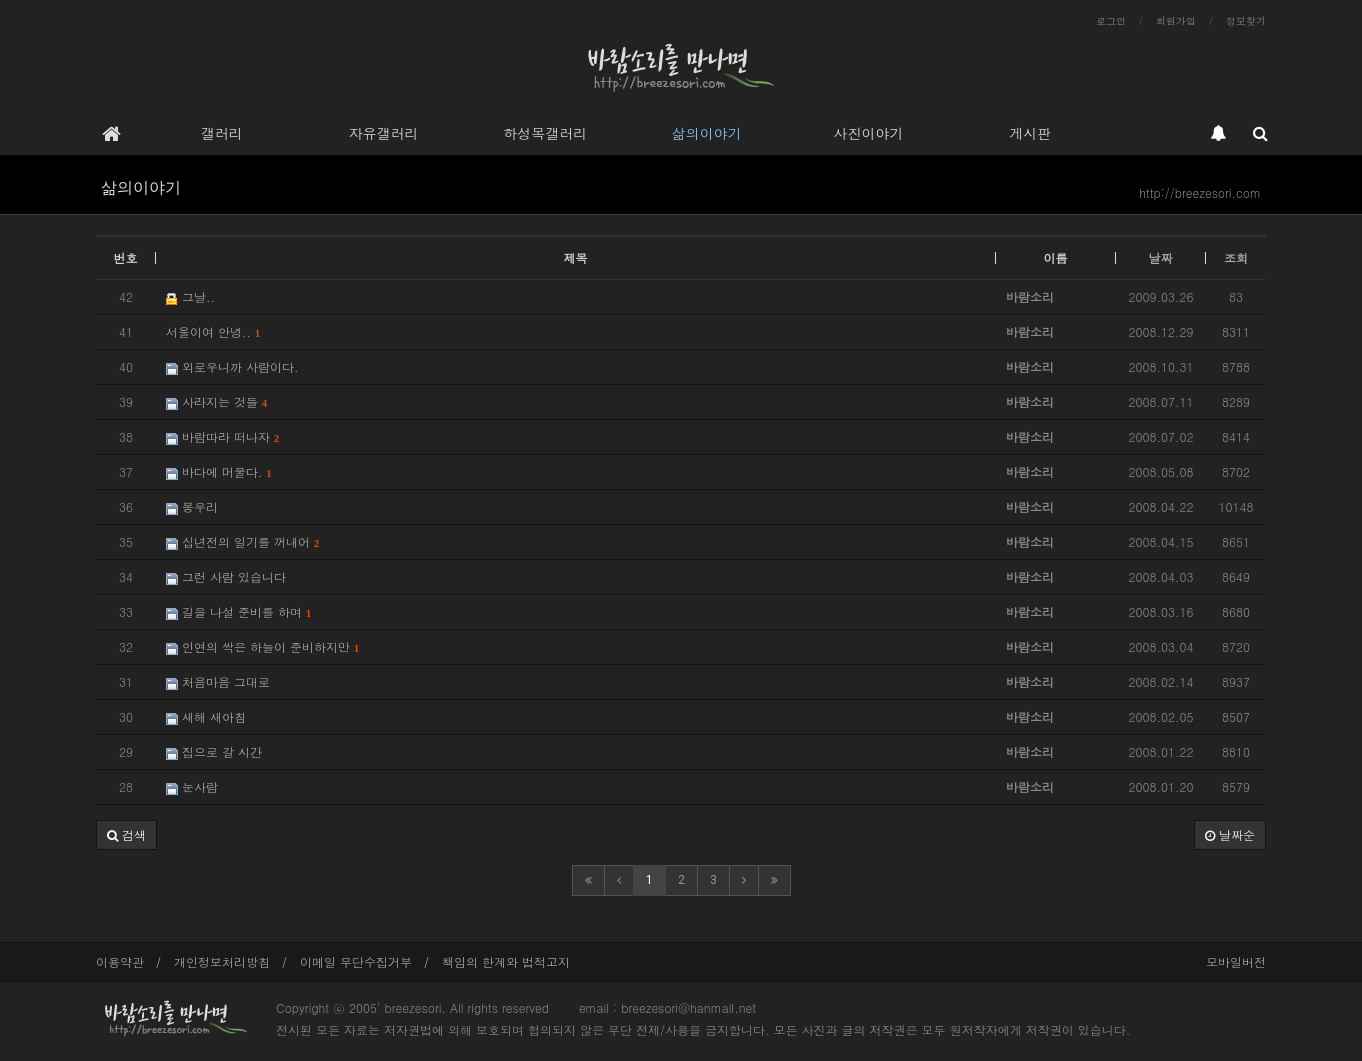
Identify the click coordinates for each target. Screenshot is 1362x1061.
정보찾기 (1246, 21)
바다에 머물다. (219, 471)
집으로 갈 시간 (214, 751)
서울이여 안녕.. (213, 331)
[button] (126, 835)
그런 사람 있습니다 (226, 576)
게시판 (1030, 133)
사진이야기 (868, 133)
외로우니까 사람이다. (232, 366)
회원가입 (1176, 21)
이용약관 (120, 961)
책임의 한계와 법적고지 (506, 961)
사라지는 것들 (216, 401)
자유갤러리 (383, 133)
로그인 (1111, 21)
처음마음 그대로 (218, 681)
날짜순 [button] (1230, 834)
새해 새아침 (206, 716)
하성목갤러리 (545, 133)
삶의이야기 (707, 133)
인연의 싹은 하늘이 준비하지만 (262, 646)
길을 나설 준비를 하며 (238, 611)
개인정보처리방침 (222, 961)
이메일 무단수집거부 (356, 961)
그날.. (190, 296)
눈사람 (192, 786)
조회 (1236, 257)
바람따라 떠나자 (222, 436)
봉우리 (192, 506)
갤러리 (222, 133)
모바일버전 (1236, 961)
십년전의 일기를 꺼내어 (242, 541)
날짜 (1161, 257)
